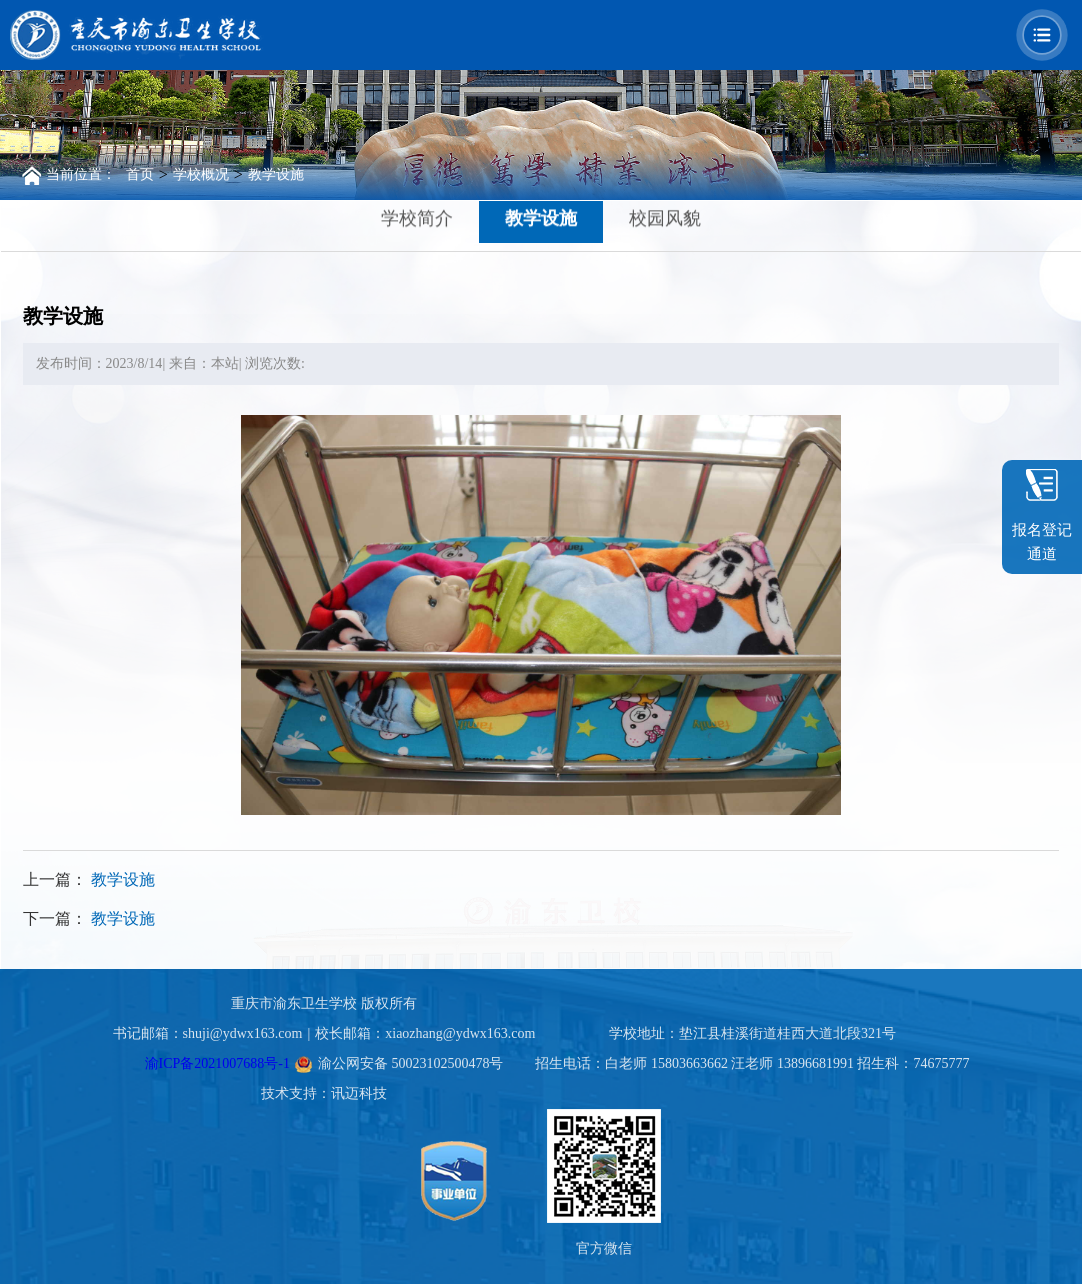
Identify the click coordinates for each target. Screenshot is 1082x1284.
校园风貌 (665, 217)
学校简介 (417, 217)
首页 (140, 174)
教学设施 (276, 174)
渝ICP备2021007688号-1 (217, 1063)
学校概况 (201, 174)
